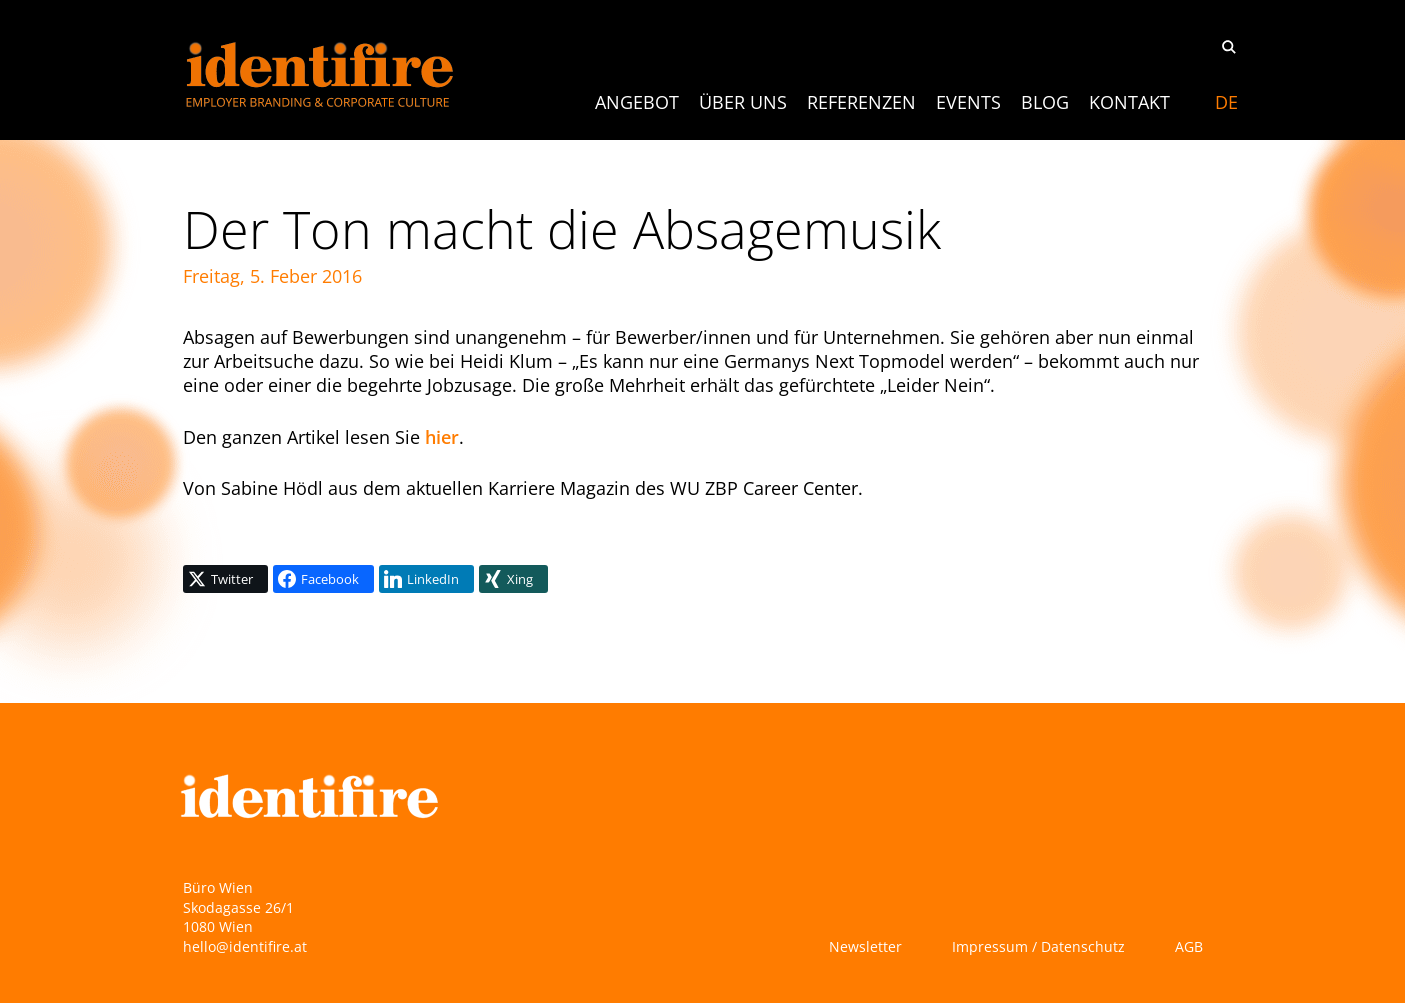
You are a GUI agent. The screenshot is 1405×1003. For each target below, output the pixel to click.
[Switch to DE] (1226, 102)
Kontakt (1129, 102)
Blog (1045, 102)
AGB (1189, 946)
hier (442, 437)
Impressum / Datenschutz (1038, 946)
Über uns (743, 102)
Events (968, 102)
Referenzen (861, 102)
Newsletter (865, 946)
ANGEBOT (637, 102)
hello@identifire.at (245, 946)
